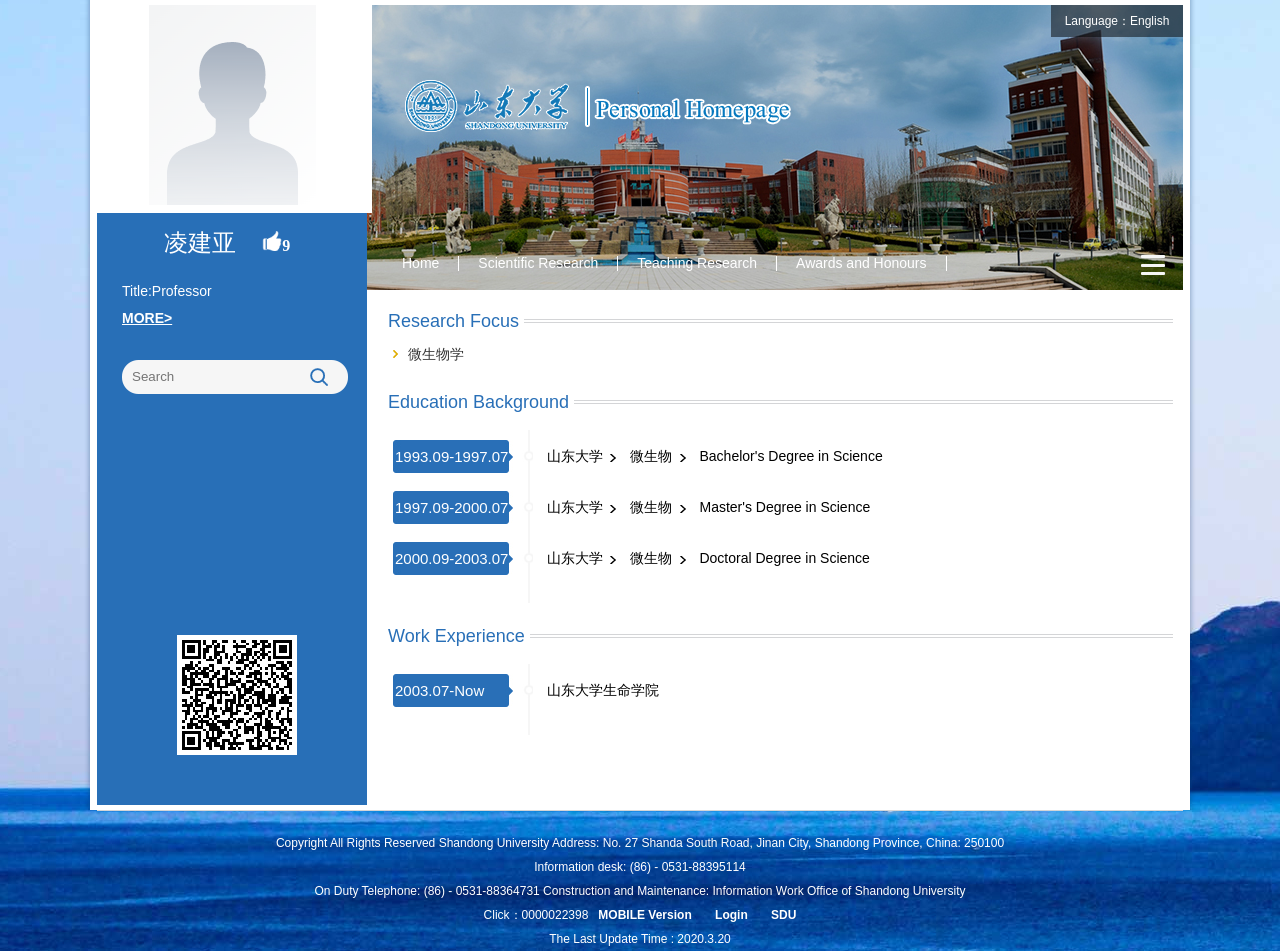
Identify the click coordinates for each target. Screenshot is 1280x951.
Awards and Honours (861, 263)
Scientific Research (538, 263)
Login (731, 915)
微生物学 (436, 354)
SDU (783, 915)
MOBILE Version (644, 915)
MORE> (147, 318)
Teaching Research (697, 263)
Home (420, 263)
